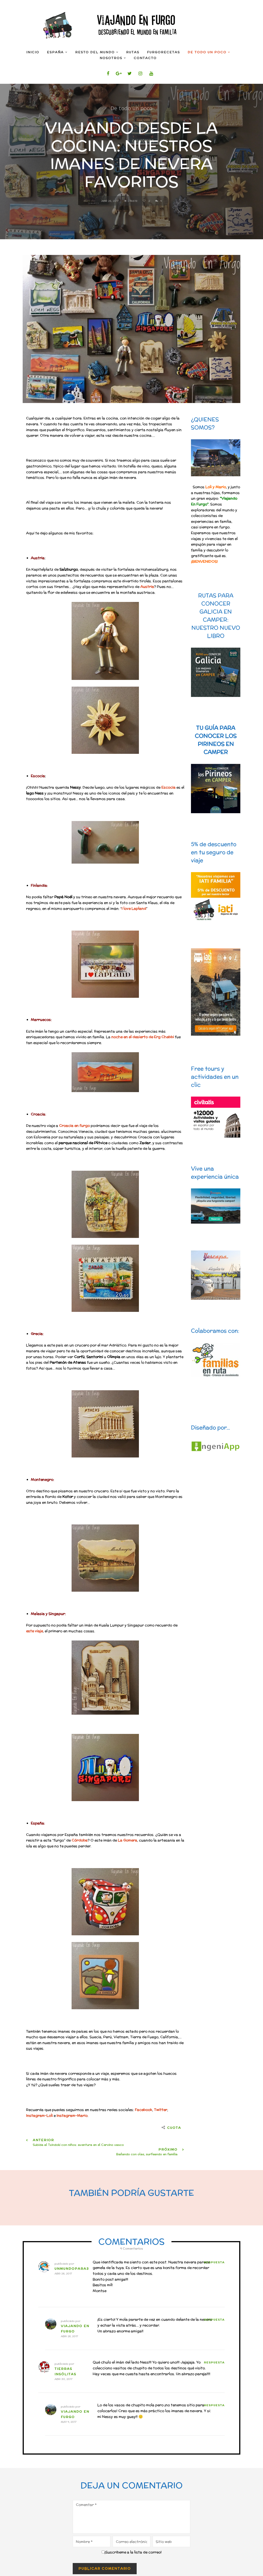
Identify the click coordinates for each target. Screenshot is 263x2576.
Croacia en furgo (74, 1125)
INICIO (32, 52)
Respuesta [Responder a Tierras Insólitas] (214, 2362)
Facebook (143, 2109)
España (55, 52)
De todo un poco (207, 52)
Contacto (145, 58)
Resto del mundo (95, 52)
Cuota (171, 2127)
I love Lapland (134, 908)
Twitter (160, 2109)
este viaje (34, 1631)
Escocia (168, 787)
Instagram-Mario (72, 2115)
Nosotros (111, 58)
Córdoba (80, 1840)
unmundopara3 (72, 2268)
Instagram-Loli (39, 2115)
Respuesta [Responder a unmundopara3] (214, 2262)
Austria (147, 586)
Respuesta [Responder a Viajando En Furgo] (214, 2320)
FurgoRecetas (163, 52)
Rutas (132, 52)
